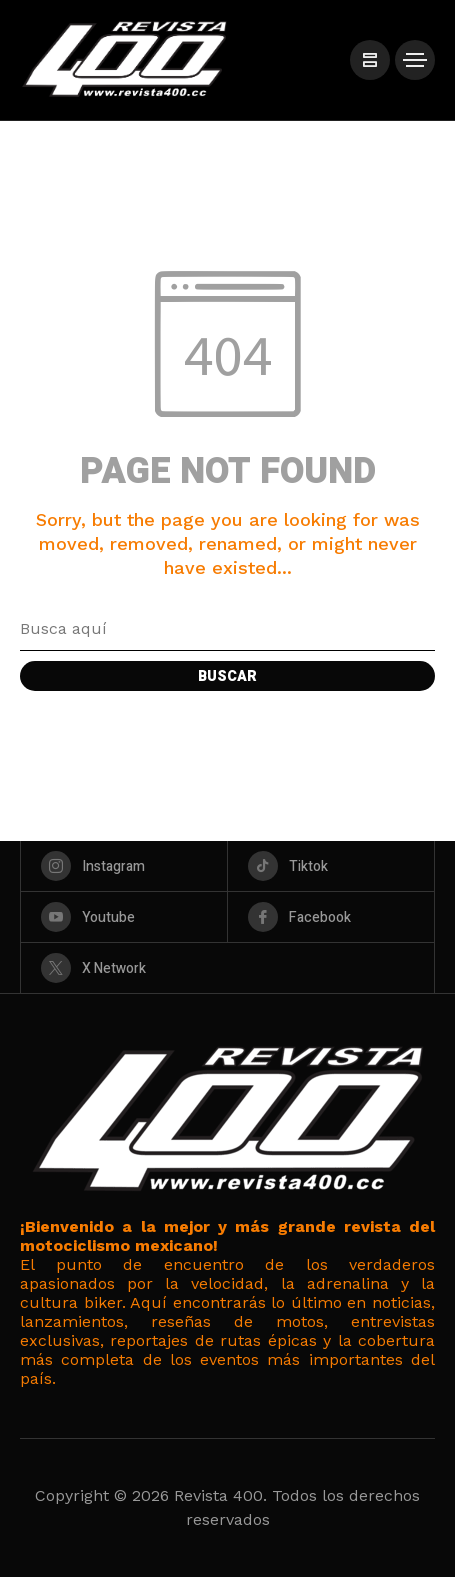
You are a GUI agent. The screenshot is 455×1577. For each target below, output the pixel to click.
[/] (370, 60)
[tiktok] (331, 866)
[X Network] (227, 968)
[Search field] (227, 629)
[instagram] (124, 866)
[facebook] (331, 917)
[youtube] (124, 917)
